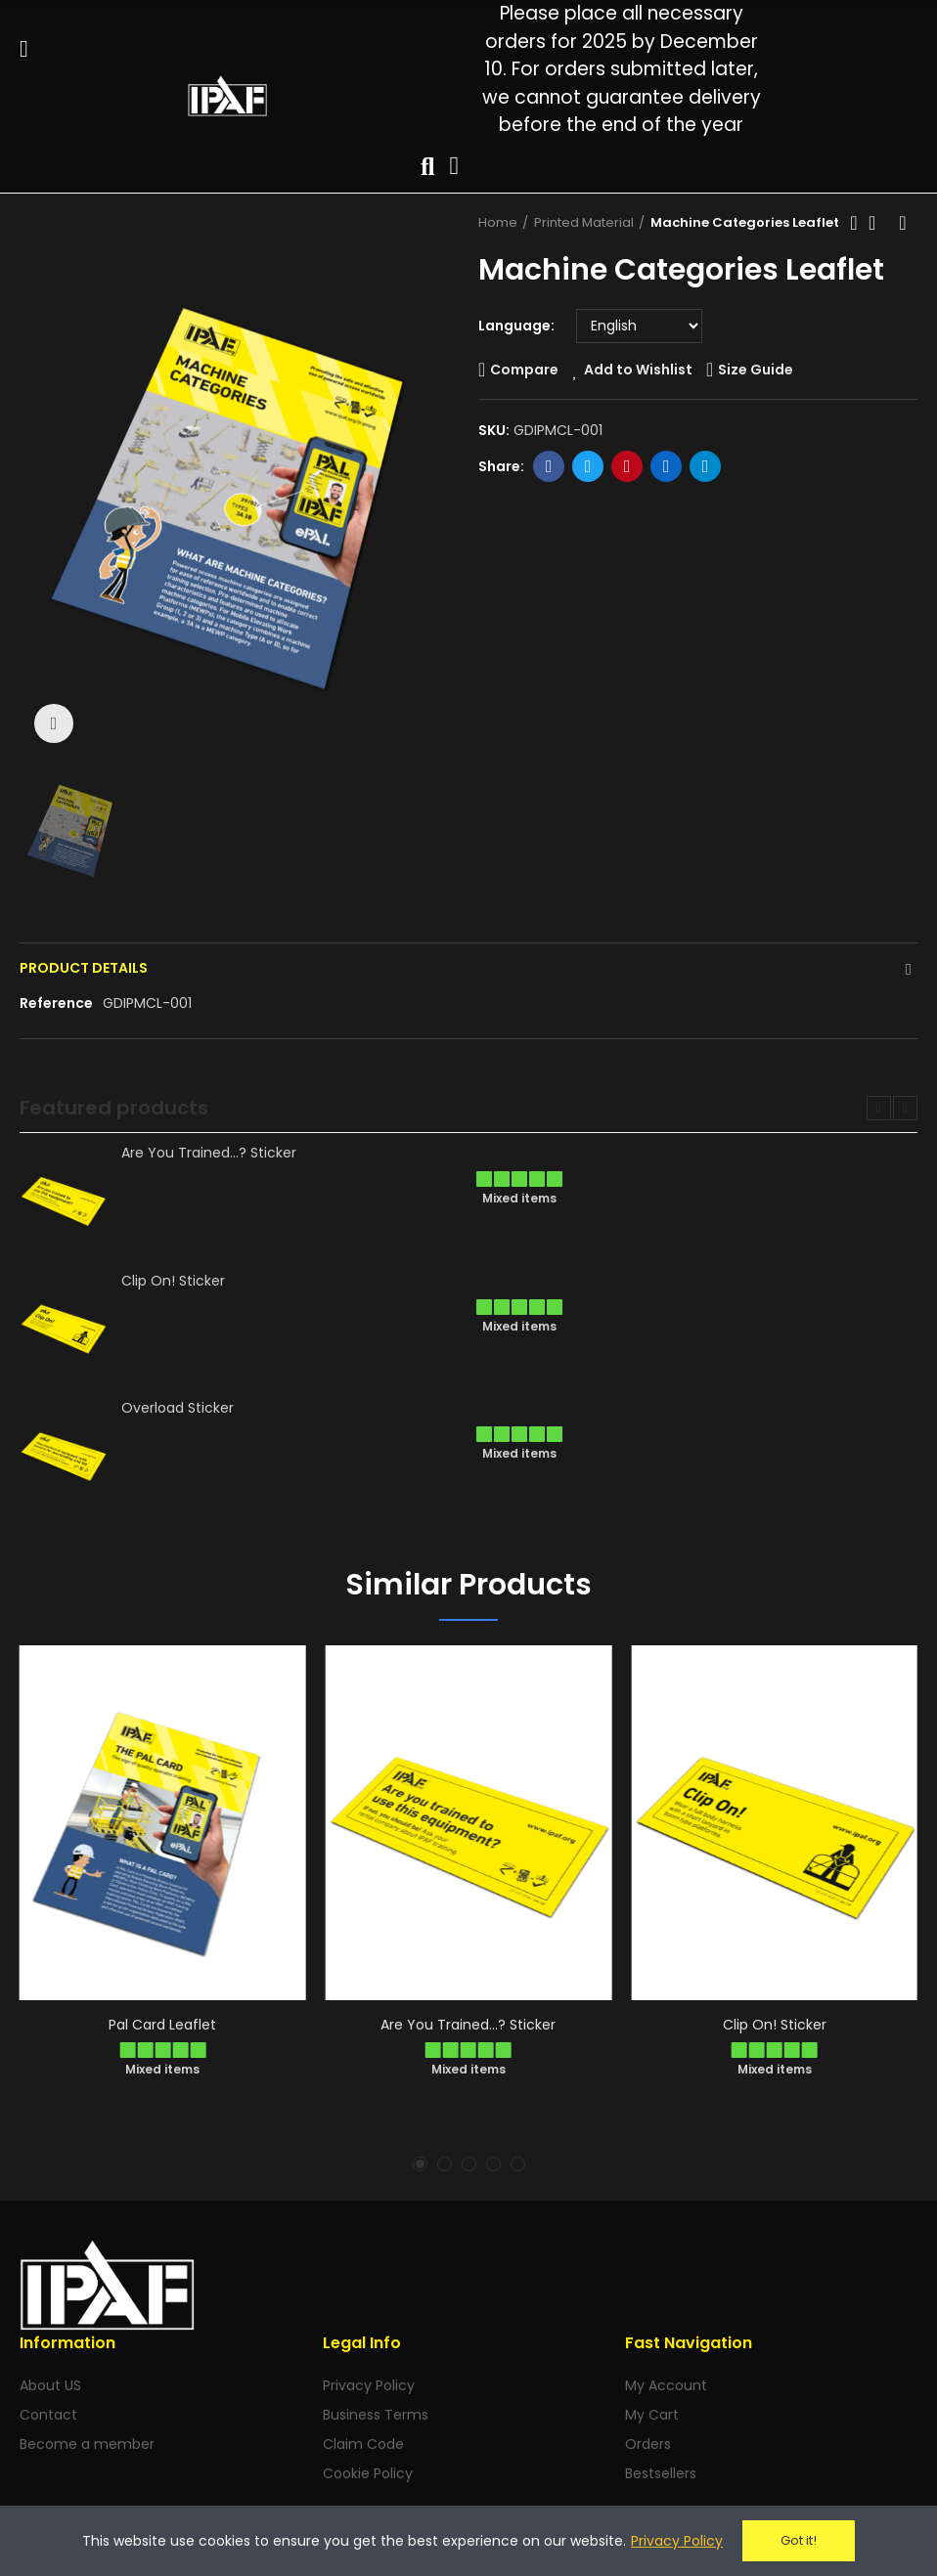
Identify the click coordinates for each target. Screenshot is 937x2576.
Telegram (705, 466)
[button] (879, 1108)
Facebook (549, 466)
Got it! (799, 2540)
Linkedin (666, 466)
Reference (56, 1003)
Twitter (588, 466)
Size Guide (755, 369)
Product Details (84, 968)
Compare (524, 369)
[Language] (639, 326)
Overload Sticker (177, 1408)
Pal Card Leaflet (162, 2024)
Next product (902, 223)
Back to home (878, 223)
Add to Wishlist (638, 369)
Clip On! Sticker (173, 1280)
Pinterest (627, 466)
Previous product (854, 223)
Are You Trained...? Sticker (208, 1152)
